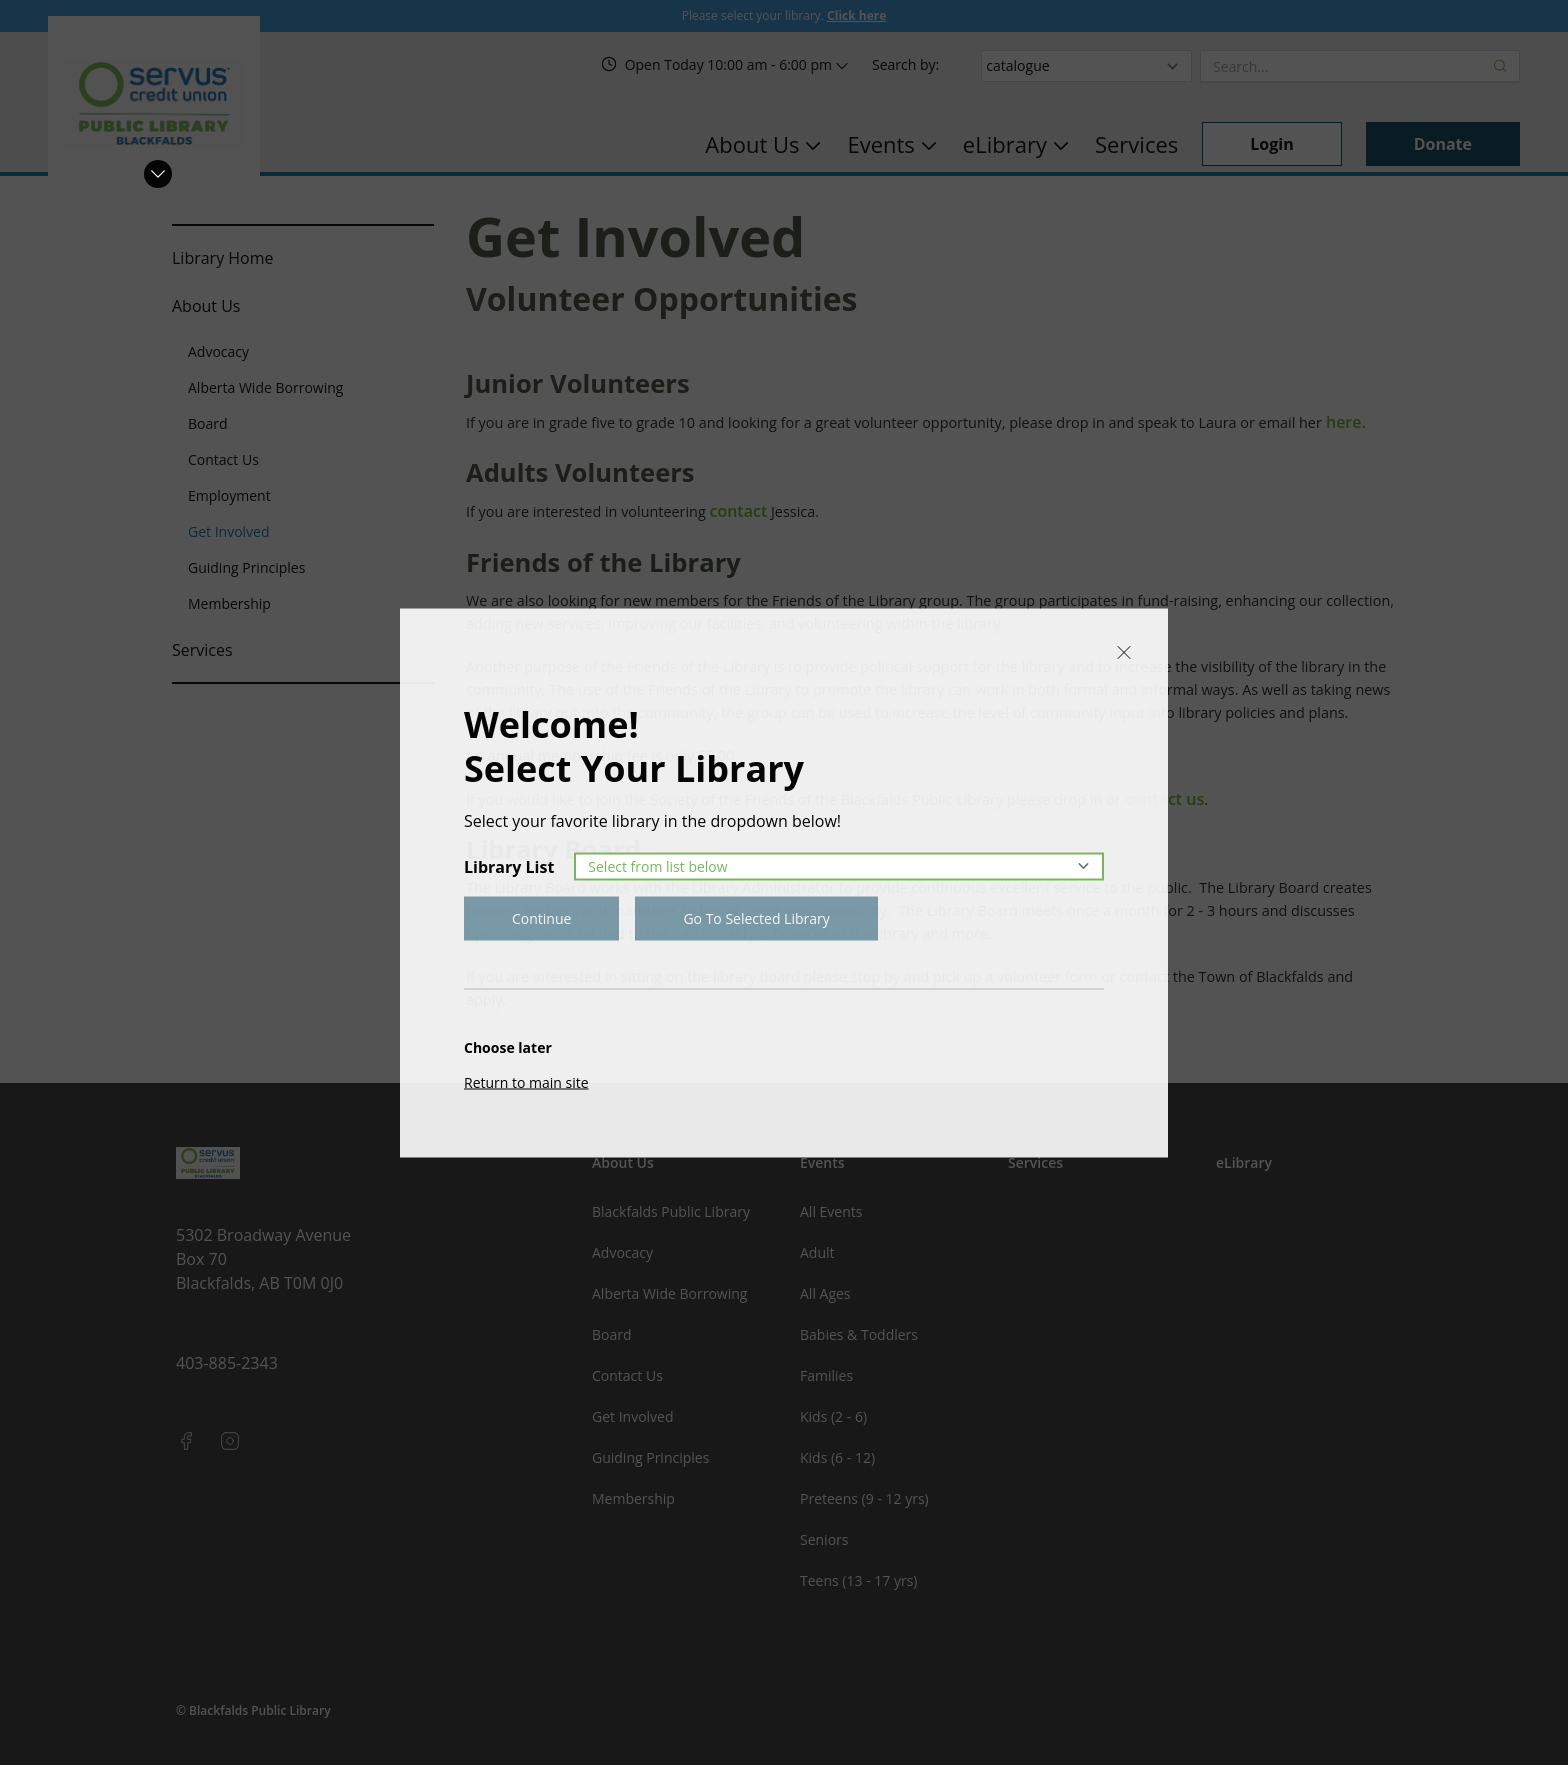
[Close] (1124, 652)
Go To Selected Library (756, 917)
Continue (541, 917)
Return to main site (526, 1081)
